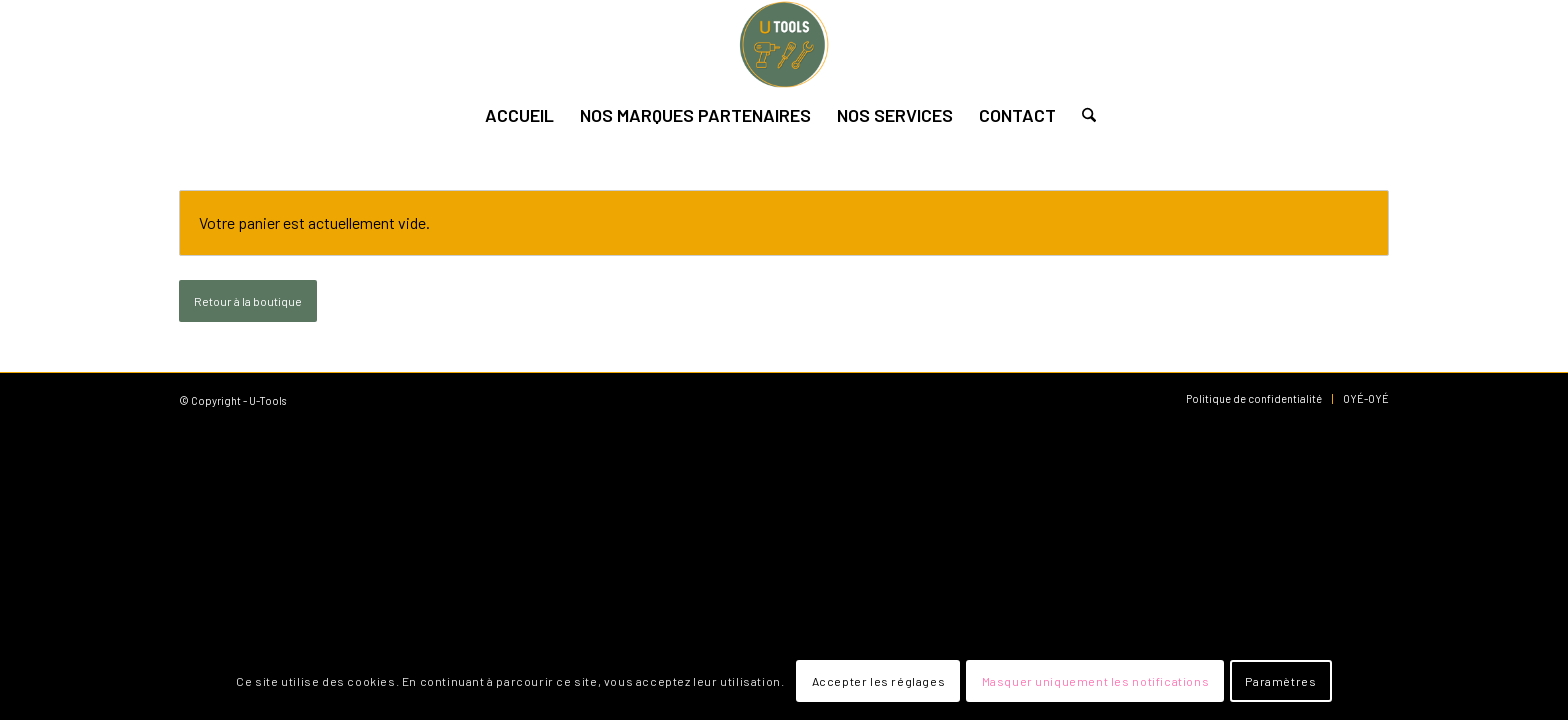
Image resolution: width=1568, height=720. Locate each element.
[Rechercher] (1082, 115)
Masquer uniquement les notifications (1096, 681)
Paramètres (1280, 681)
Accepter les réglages (879, 681)
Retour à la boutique (248, 301)
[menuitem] (519, 115)
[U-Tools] (784, 45)
